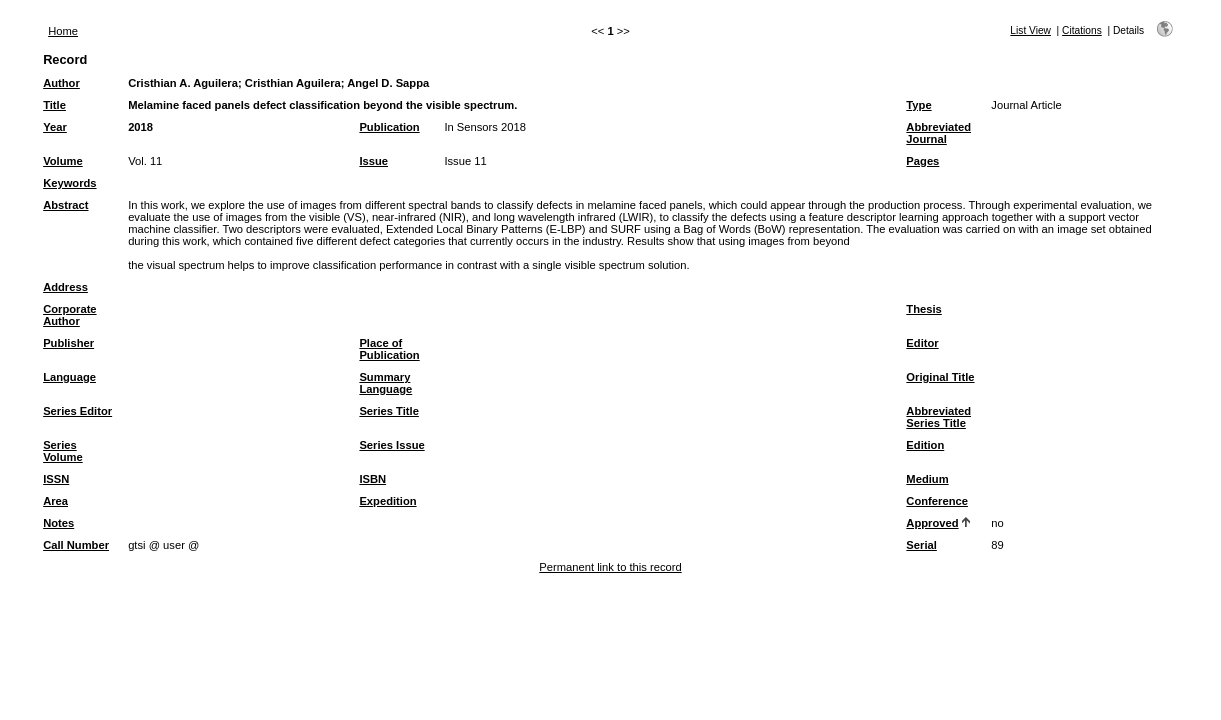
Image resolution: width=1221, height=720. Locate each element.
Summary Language (385, 383)
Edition (925, 445)
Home (63, 31)
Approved (932, 523)
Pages (922, 161)
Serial (921, 545)
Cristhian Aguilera (293, 83)
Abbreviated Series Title (938, 417)
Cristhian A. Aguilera (183, 83)
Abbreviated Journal (938, 133)
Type (918, 105)
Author (61, 83)
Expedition (387, 501)
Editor (922, 343)
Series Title (389, 411)
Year (55, 127)
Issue (373, 161)
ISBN (372, 479)
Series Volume (63, 451)
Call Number (76, 545)
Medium (927, 479)
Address (65, 287)
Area (55, 501)
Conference (937, 501)
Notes (58, 523)
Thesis (923, 309)
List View (1030, 30)
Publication (389, 127)
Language (69, 377)
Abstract (65, 205)
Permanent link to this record (610, 567)
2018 (140, 127)
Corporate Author (69, 315)
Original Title (940, 377)
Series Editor (77, 411)
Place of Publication (389, 349)
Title (54, 105)
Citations (1082, 30)
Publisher (68, 343)
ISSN (56, 479)
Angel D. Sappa (388, 83)
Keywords (69, 183)
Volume (63, 161)
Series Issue (391, 445)
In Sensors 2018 (484, 127)
